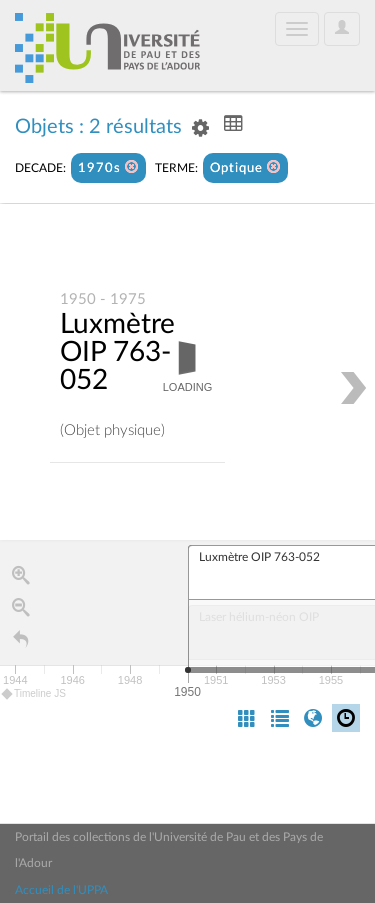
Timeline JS (34, 693)
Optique (245, 167)
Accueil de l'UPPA (61, 890)
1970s (108, 167)
